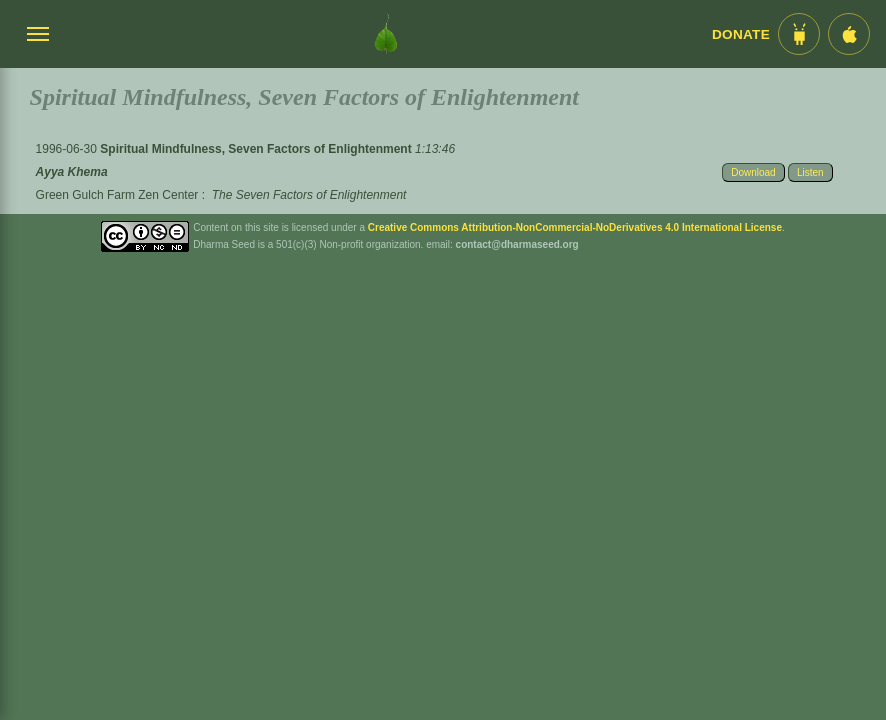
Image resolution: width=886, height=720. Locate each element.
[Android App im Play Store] (799, 34)
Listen (810, 172)
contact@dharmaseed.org (517, 244)
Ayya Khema (72, 172)
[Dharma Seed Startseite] (386, 34)
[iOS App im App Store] (849, 34)
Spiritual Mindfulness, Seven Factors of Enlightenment (257, 149)
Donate (741, 34)
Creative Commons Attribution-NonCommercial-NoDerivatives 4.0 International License (575, 227)
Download (753, 172)
